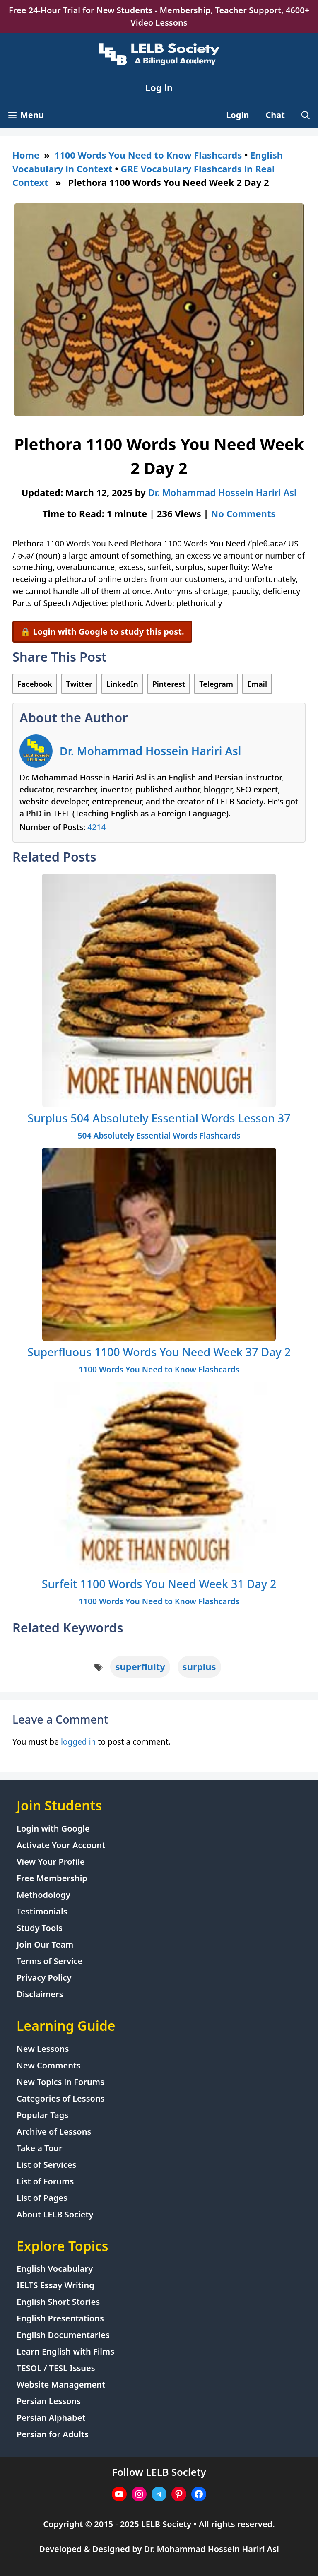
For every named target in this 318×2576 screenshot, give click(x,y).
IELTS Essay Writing (55, 2285)
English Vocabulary (55, 2268)
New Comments (49, 2065)
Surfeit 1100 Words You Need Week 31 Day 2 (159, 1583)
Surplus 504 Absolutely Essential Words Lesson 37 (158, 1118)
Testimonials (42, 1911)
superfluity (140, 1666)
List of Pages (42, 2197)
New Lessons (43, 2048)
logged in (78, 1741)
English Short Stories (58, 2301)
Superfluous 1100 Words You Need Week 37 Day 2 (159, 1352)
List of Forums (45, 2181)
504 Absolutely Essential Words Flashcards (159, 1135)
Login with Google (53, 1828)
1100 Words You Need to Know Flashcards (148, 155)
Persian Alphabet (51, 2417)
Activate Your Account (61, 1845)
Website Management (61, 2384)
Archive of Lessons (54, 2131)
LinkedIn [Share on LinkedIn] (122, 684)
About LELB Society (55, 2214)
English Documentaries (63, 2334)
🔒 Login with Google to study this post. (102, 631)
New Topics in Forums (60, 2081)
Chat (275, 114)
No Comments (243, 513)
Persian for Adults (53, 2434)
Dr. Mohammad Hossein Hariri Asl (150, 750)
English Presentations (60, 2318)
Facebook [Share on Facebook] (34, 684)
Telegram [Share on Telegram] (216, 684)
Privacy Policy (44, 1977)
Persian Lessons (49, 2401)
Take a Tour (40, 2148)
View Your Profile (51, 1861)
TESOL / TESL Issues (56, 2368)
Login (237, 114)
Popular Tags (42, 2115)
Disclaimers (40, 1994)
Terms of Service (49, 1961)
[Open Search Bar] (305, 115)
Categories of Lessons (61, 2098)
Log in (159, 87)
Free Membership (52, 1878)
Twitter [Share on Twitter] (79, 684)
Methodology (43, 1894)
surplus (199, 1666)
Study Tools (40, 1927)
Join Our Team (45, 1944)
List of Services (46, 2164)
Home (25, 155)
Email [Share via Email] (257, 684)
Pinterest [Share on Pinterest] (169, 684)
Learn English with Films (65, 2351)
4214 (96, 827)
